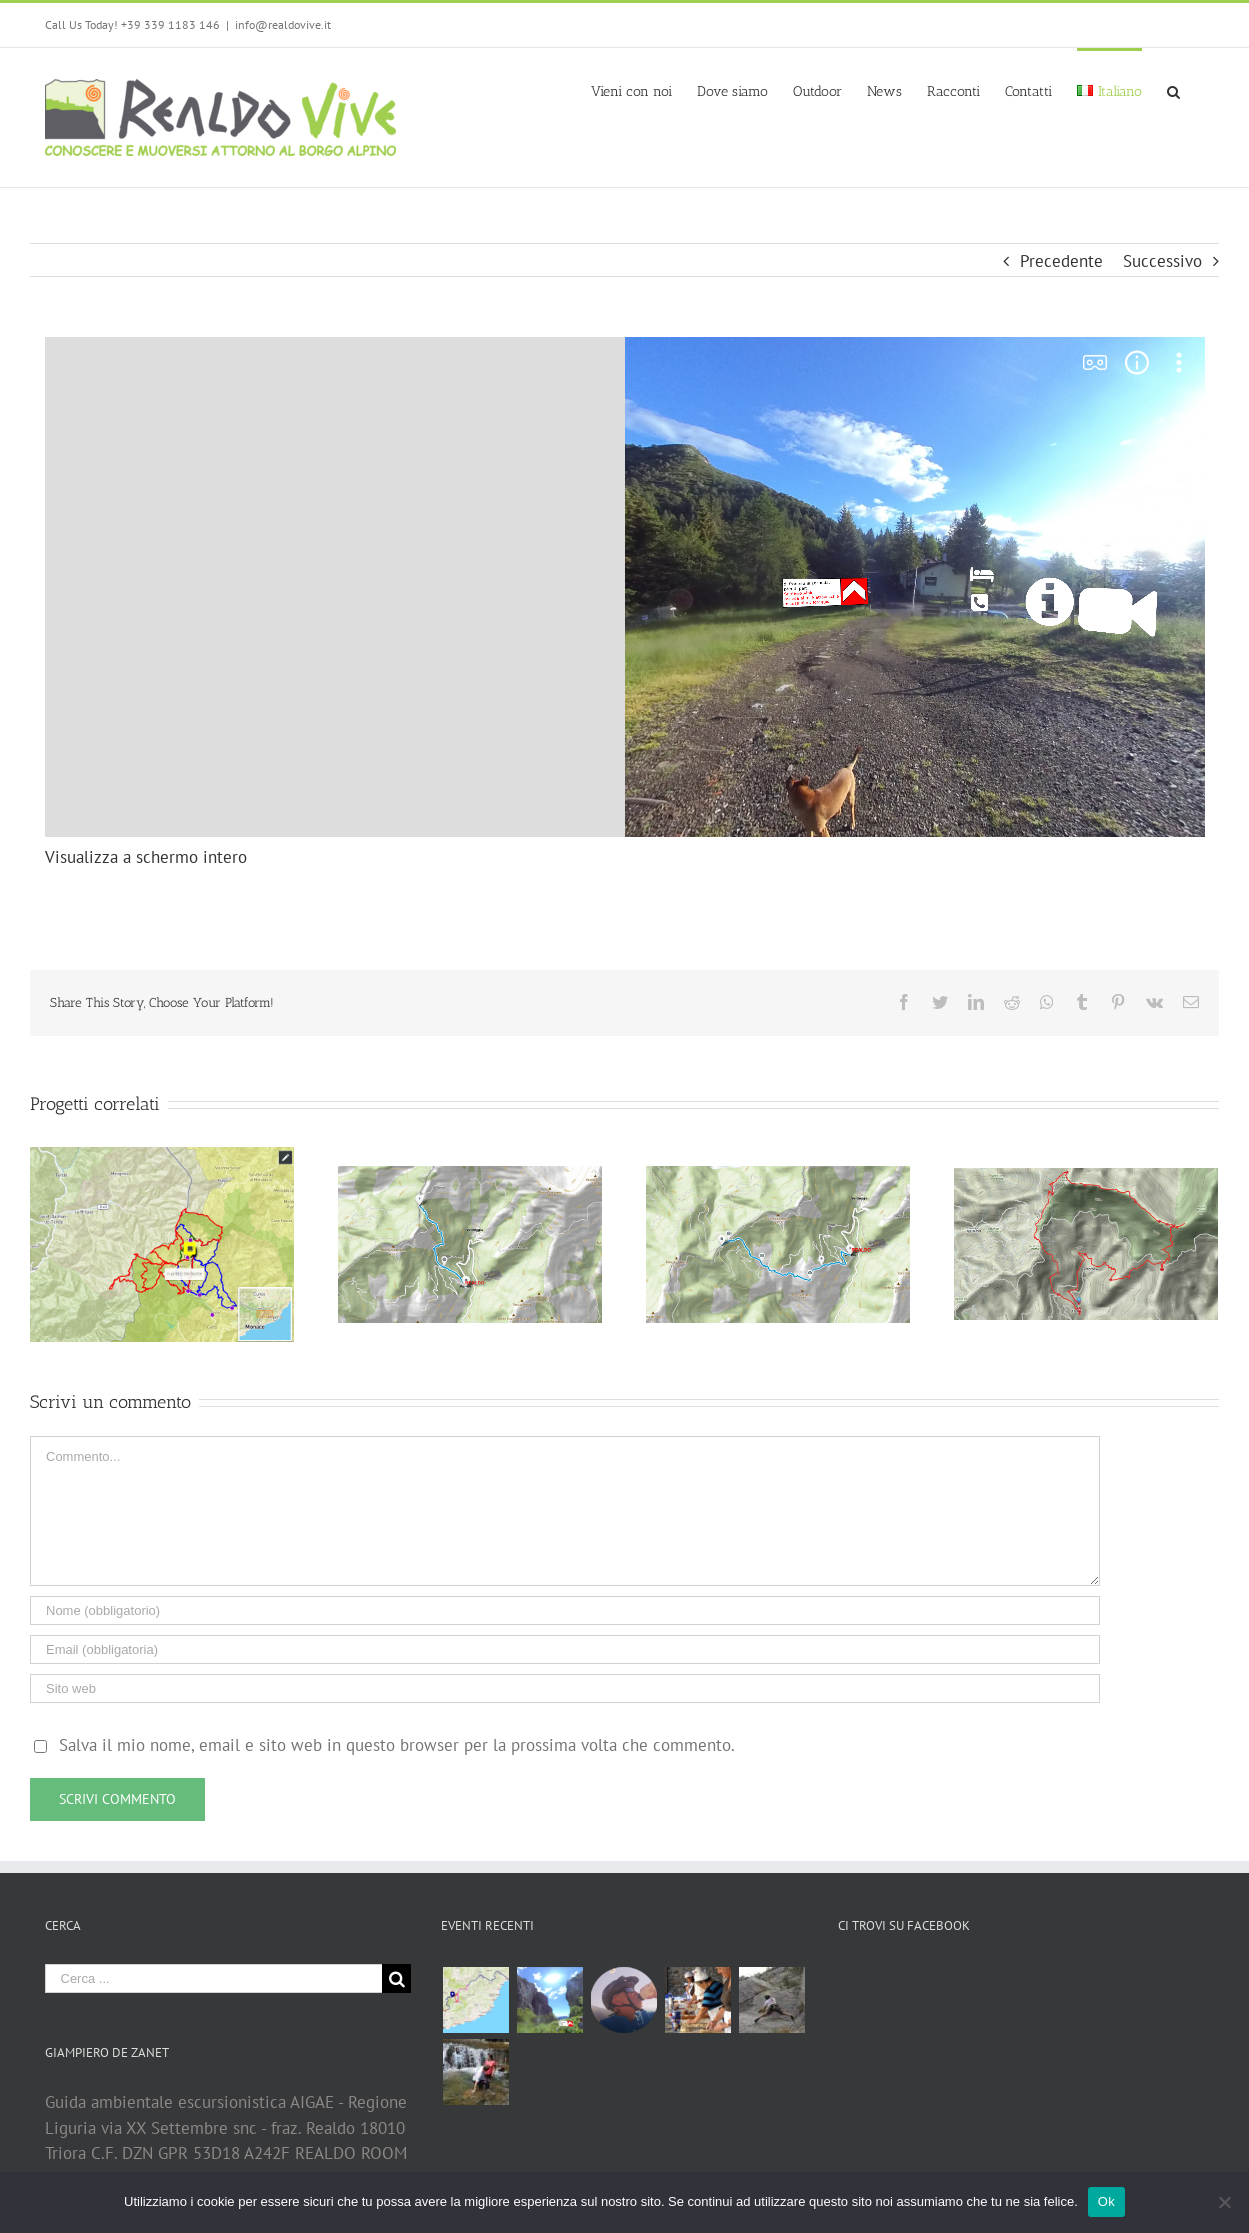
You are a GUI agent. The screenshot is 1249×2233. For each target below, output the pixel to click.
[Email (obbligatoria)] (565, 1649)
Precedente (1061, 261)
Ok (1106, 2201)
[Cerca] (1173, 90)
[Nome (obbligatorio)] (565, 1610)
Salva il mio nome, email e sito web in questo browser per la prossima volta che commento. (397, 1745)
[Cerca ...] (214, 1978)
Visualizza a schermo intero (146, 857)
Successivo (1162, 261)
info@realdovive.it (283, 24)
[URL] (565, 1688)
